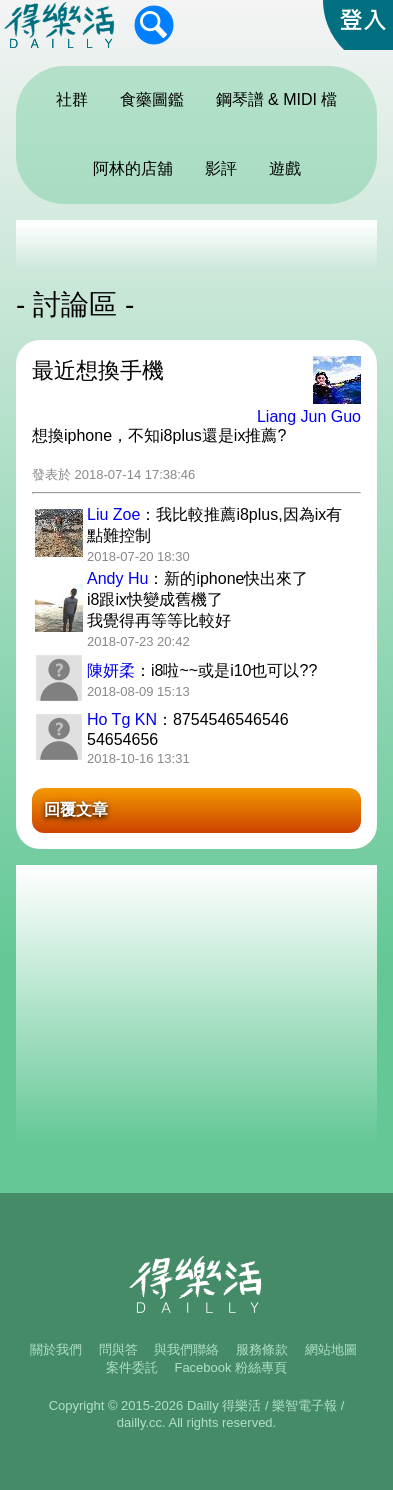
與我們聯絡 (186, 1349)
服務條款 (262, 1349)
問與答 (118, 1349)
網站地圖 (331, 1349)
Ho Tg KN (122, 719)
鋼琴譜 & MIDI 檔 (277, 99)
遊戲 (285, 168)
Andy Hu (117, 578)
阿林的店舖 (133, 168)
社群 (72, 99)
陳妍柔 (111, 670)
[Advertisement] (196, 245)
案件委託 (132, 1367)
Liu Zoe (113, 514)
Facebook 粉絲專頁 (230, 1367)
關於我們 (56, 1349)
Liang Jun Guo (309, 416)
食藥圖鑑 (152, 99)
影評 (221, 168)
